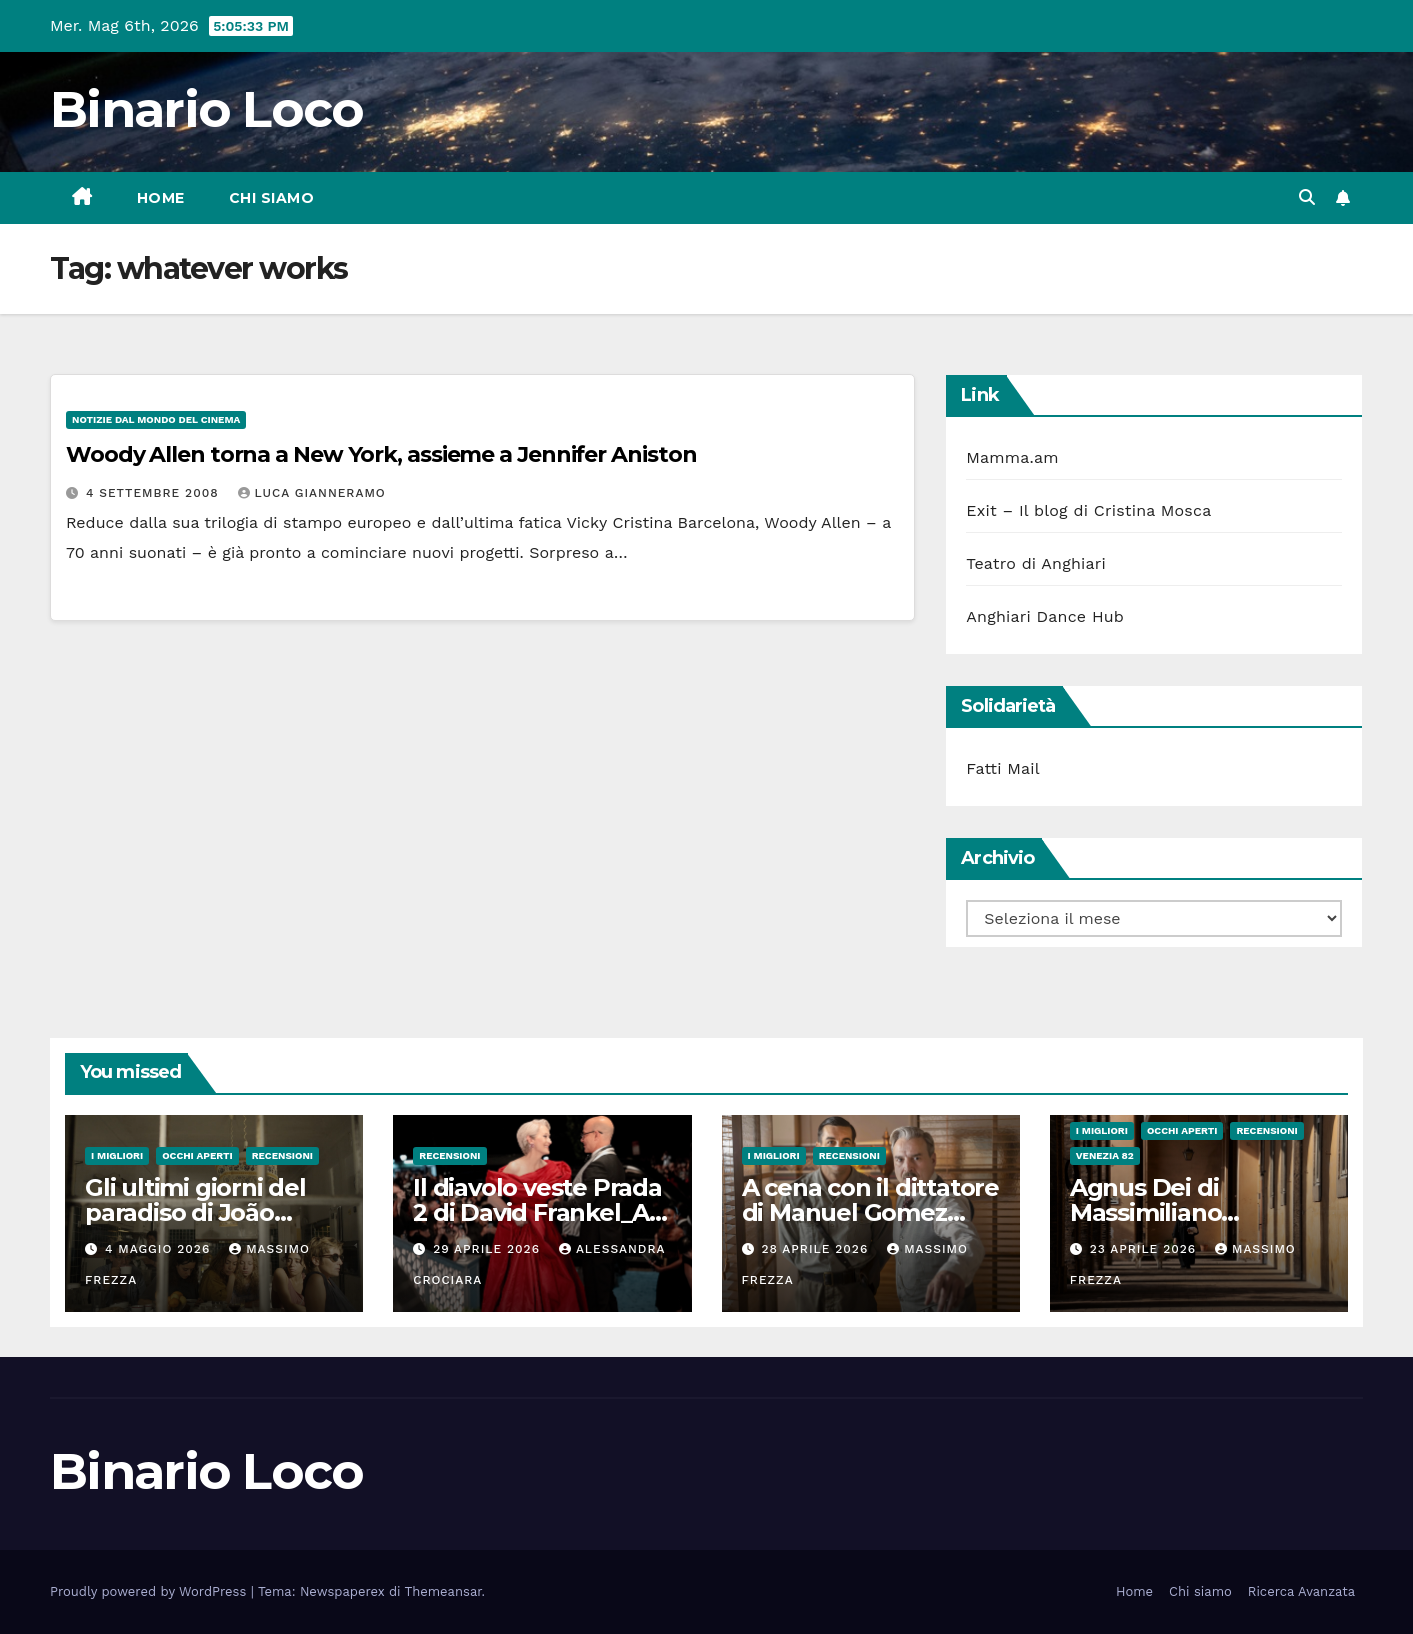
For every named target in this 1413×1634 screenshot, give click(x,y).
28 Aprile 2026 (817, 1249)
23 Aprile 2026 (1145, 1249)
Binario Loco (207, 109)
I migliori (117, 1155)
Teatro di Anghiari (1036, 563)
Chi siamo (272, 198)
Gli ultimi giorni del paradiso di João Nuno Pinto (195, 1212)
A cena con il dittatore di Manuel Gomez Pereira (870, 1212)
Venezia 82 (1105, 1155)
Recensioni (282, 1155)
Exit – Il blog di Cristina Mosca (1088, 510)
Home (161, 198)
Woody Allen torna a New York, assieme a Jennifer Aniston (381, 454)
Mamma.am (1012, 457)
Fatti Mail (1003, 768)
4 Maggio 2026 (160, 1249)
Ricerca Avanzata (1301, 1591)
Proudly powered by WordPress (150, 1591)
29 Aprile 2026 (489, 1249)
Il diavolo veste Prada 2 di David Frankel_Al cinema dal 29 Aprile (537, 1212)
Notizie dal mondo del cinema (156, 419)
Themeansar (443, 1591)
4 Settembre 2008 (155, 493)
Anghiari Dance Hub (1045, 616)
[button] (1307, 197)
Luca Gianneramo (312, 493)
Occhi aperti (197, 1155)
